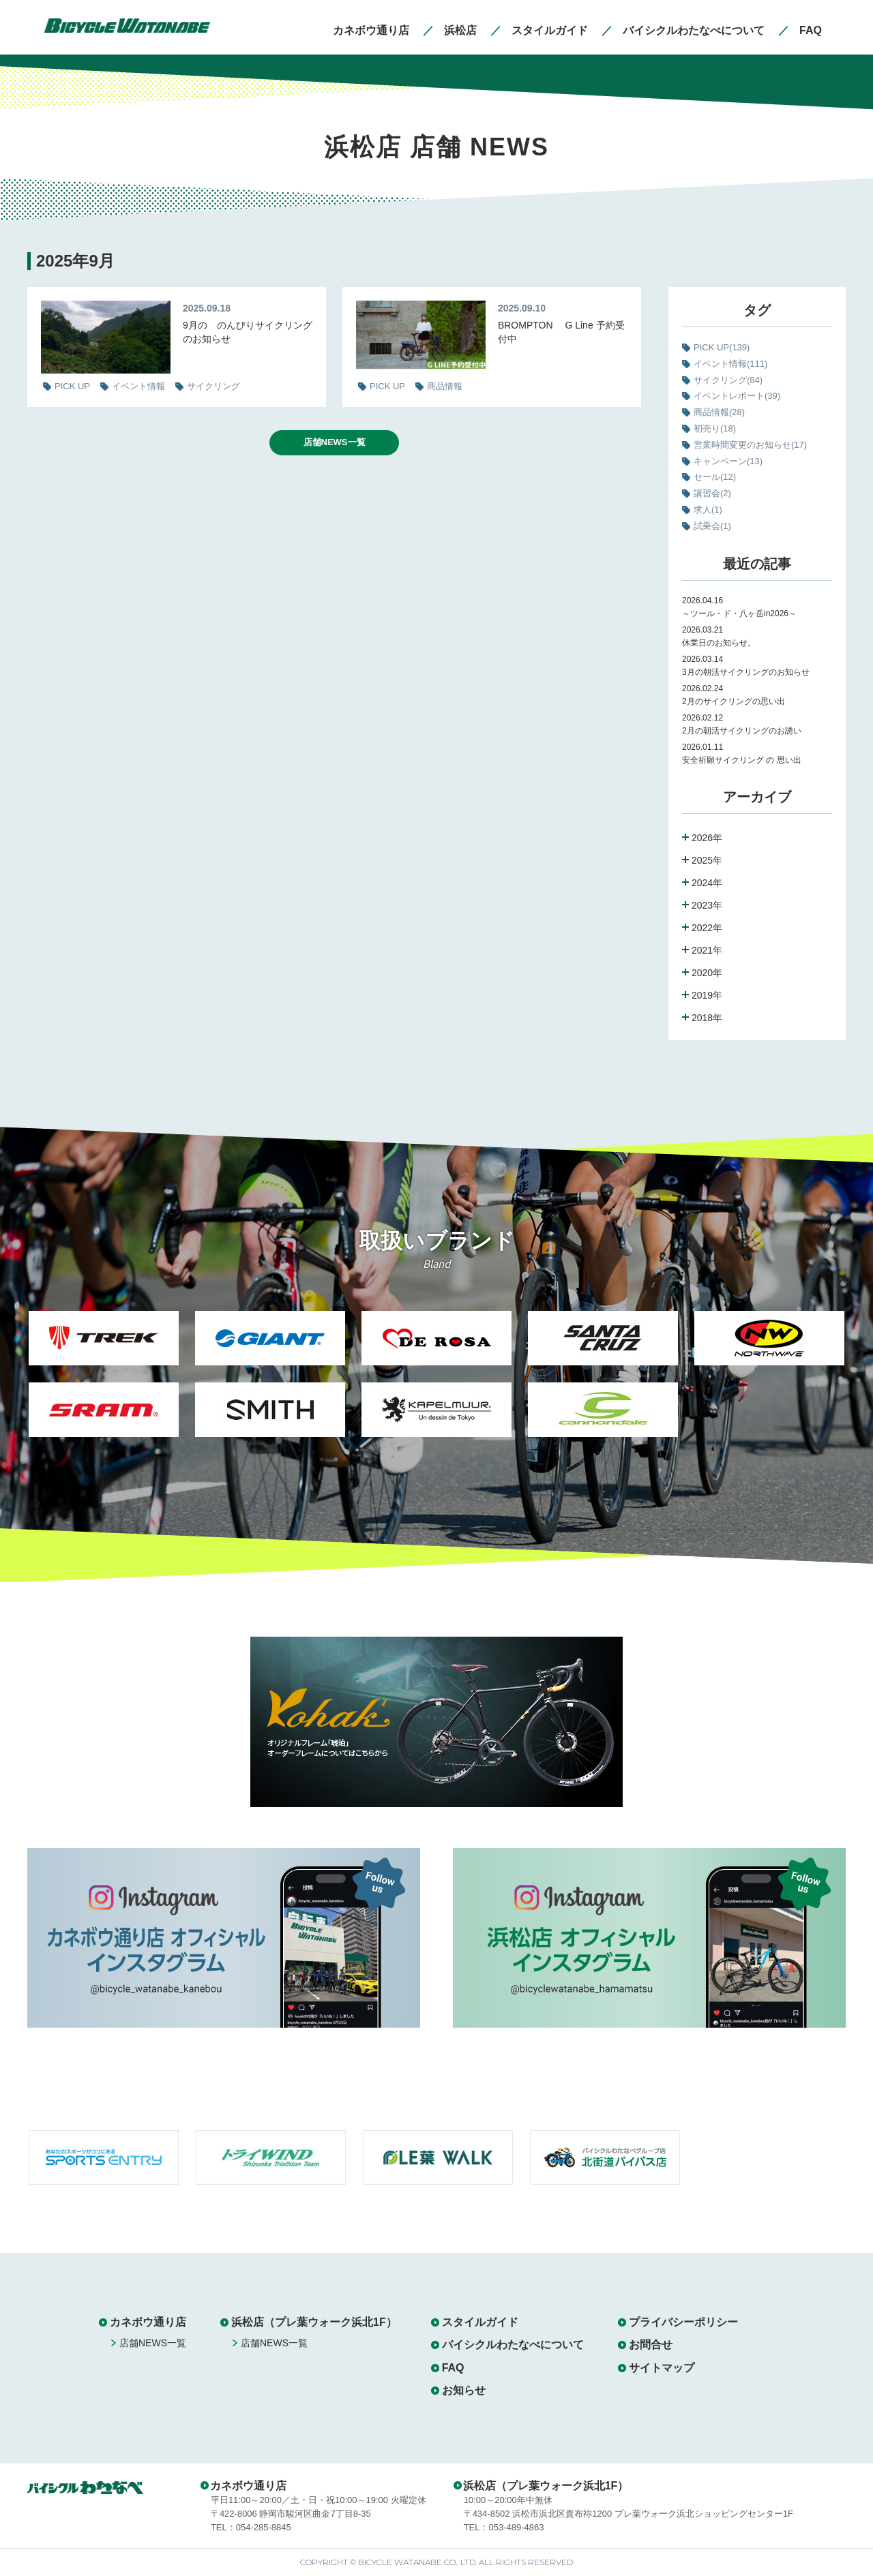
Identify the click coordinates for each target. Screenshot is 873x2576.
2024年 (707, 882)
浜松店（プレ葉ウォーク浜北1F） (314, 2322)
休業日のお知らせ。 (719, 643)
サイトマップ (661, 2368)
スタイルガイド (480, 2322)
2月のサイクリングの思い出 (733, 701)
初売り (715, 428)
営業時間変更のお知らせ (750, 445)
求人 (708, 509)
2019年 (707, 995)
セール (715, 477)
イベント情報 (730, 364)
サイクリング (728, 380)
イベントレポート (737, 396)
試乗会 (712, 526)
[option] (103, 1382)
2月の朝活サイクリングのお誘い (741, 731)
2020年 (707, 972)
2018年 (707, 1017)
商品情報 (719, 412)
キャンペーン (728, 461)
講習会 (712, 493)
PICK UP (722, 347)
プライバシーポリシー (683, 2322)
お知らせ (464, 2390)
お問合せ (650, 2344)
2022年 (707, 927)
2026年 (707, 837)
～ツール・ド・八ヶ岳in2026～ (739, 613)
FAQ (453, 2368)
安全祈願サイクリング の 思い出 (741, 760)
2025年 (707, 860)
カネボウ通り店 (148, 2322)
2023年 (707, 905)
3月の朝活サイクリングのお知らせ (746, 672)
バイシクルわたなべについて (513, 2344)
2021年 (707, 950)
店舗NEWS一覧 (335, 442)
